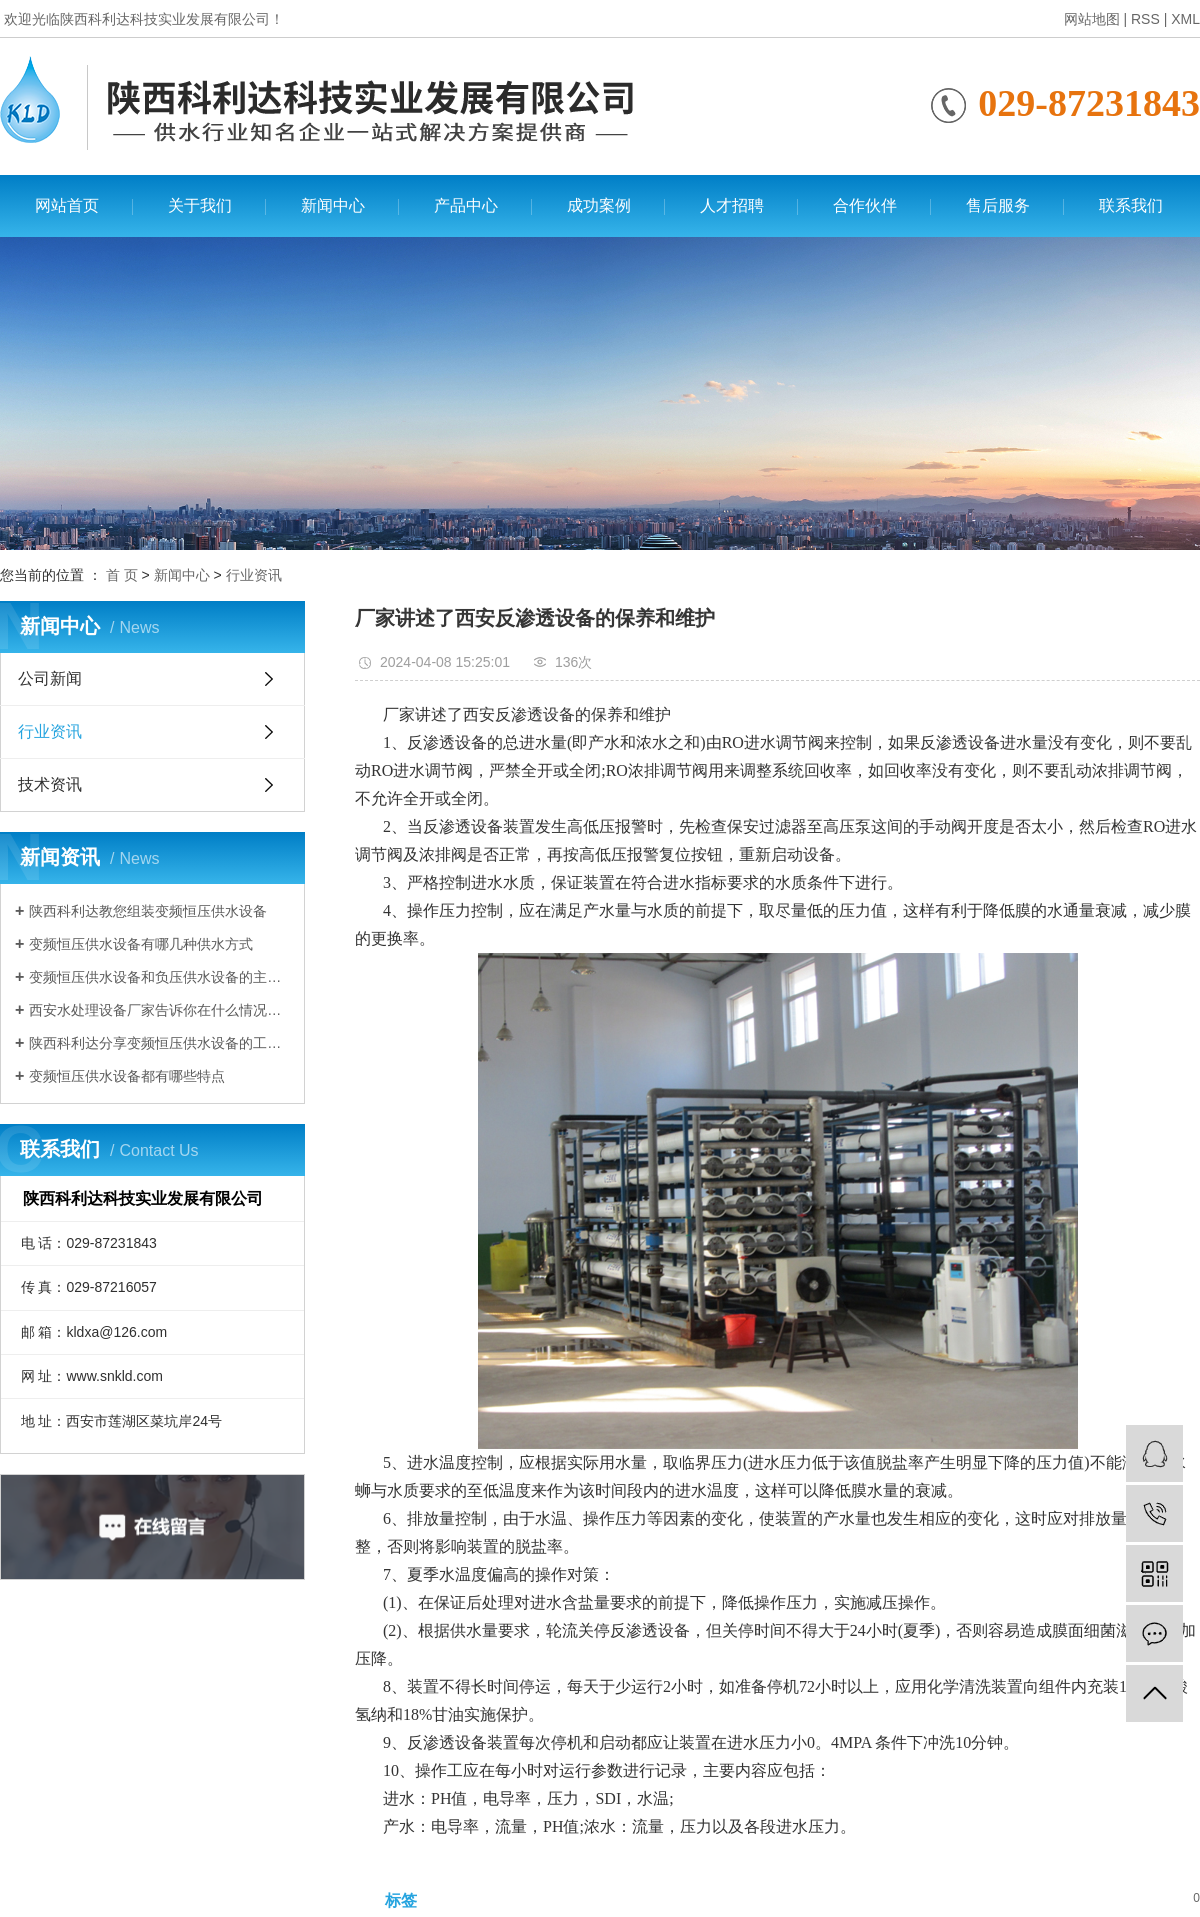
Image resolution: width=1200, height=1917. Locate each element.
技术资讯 (50, 784)
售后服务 (998, 205)
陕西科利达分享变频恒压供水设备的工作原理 (159, 1043)
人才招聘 (732, 205)
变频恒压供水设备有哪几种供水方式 (141, 944)
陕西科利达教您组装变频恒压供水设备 (148, 911)
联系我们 (1131, 205)
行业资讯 (254, 575)
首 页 (122, 575)
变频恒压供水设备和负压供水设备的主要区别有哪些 (159, 977)
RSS (1145, 19)
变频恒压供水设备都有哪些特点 (127, 1076)
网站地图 (1092, 19)
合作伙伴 (865, 205)
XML (1185, 19)
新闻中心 (333, 205)
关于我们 (200, 205)
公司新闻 (50, 678)
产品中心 (466, 205)
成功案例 (599, 205)
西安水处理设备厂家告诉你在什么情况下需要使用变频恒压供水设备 (159, 1010)
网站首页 (67, 205)
